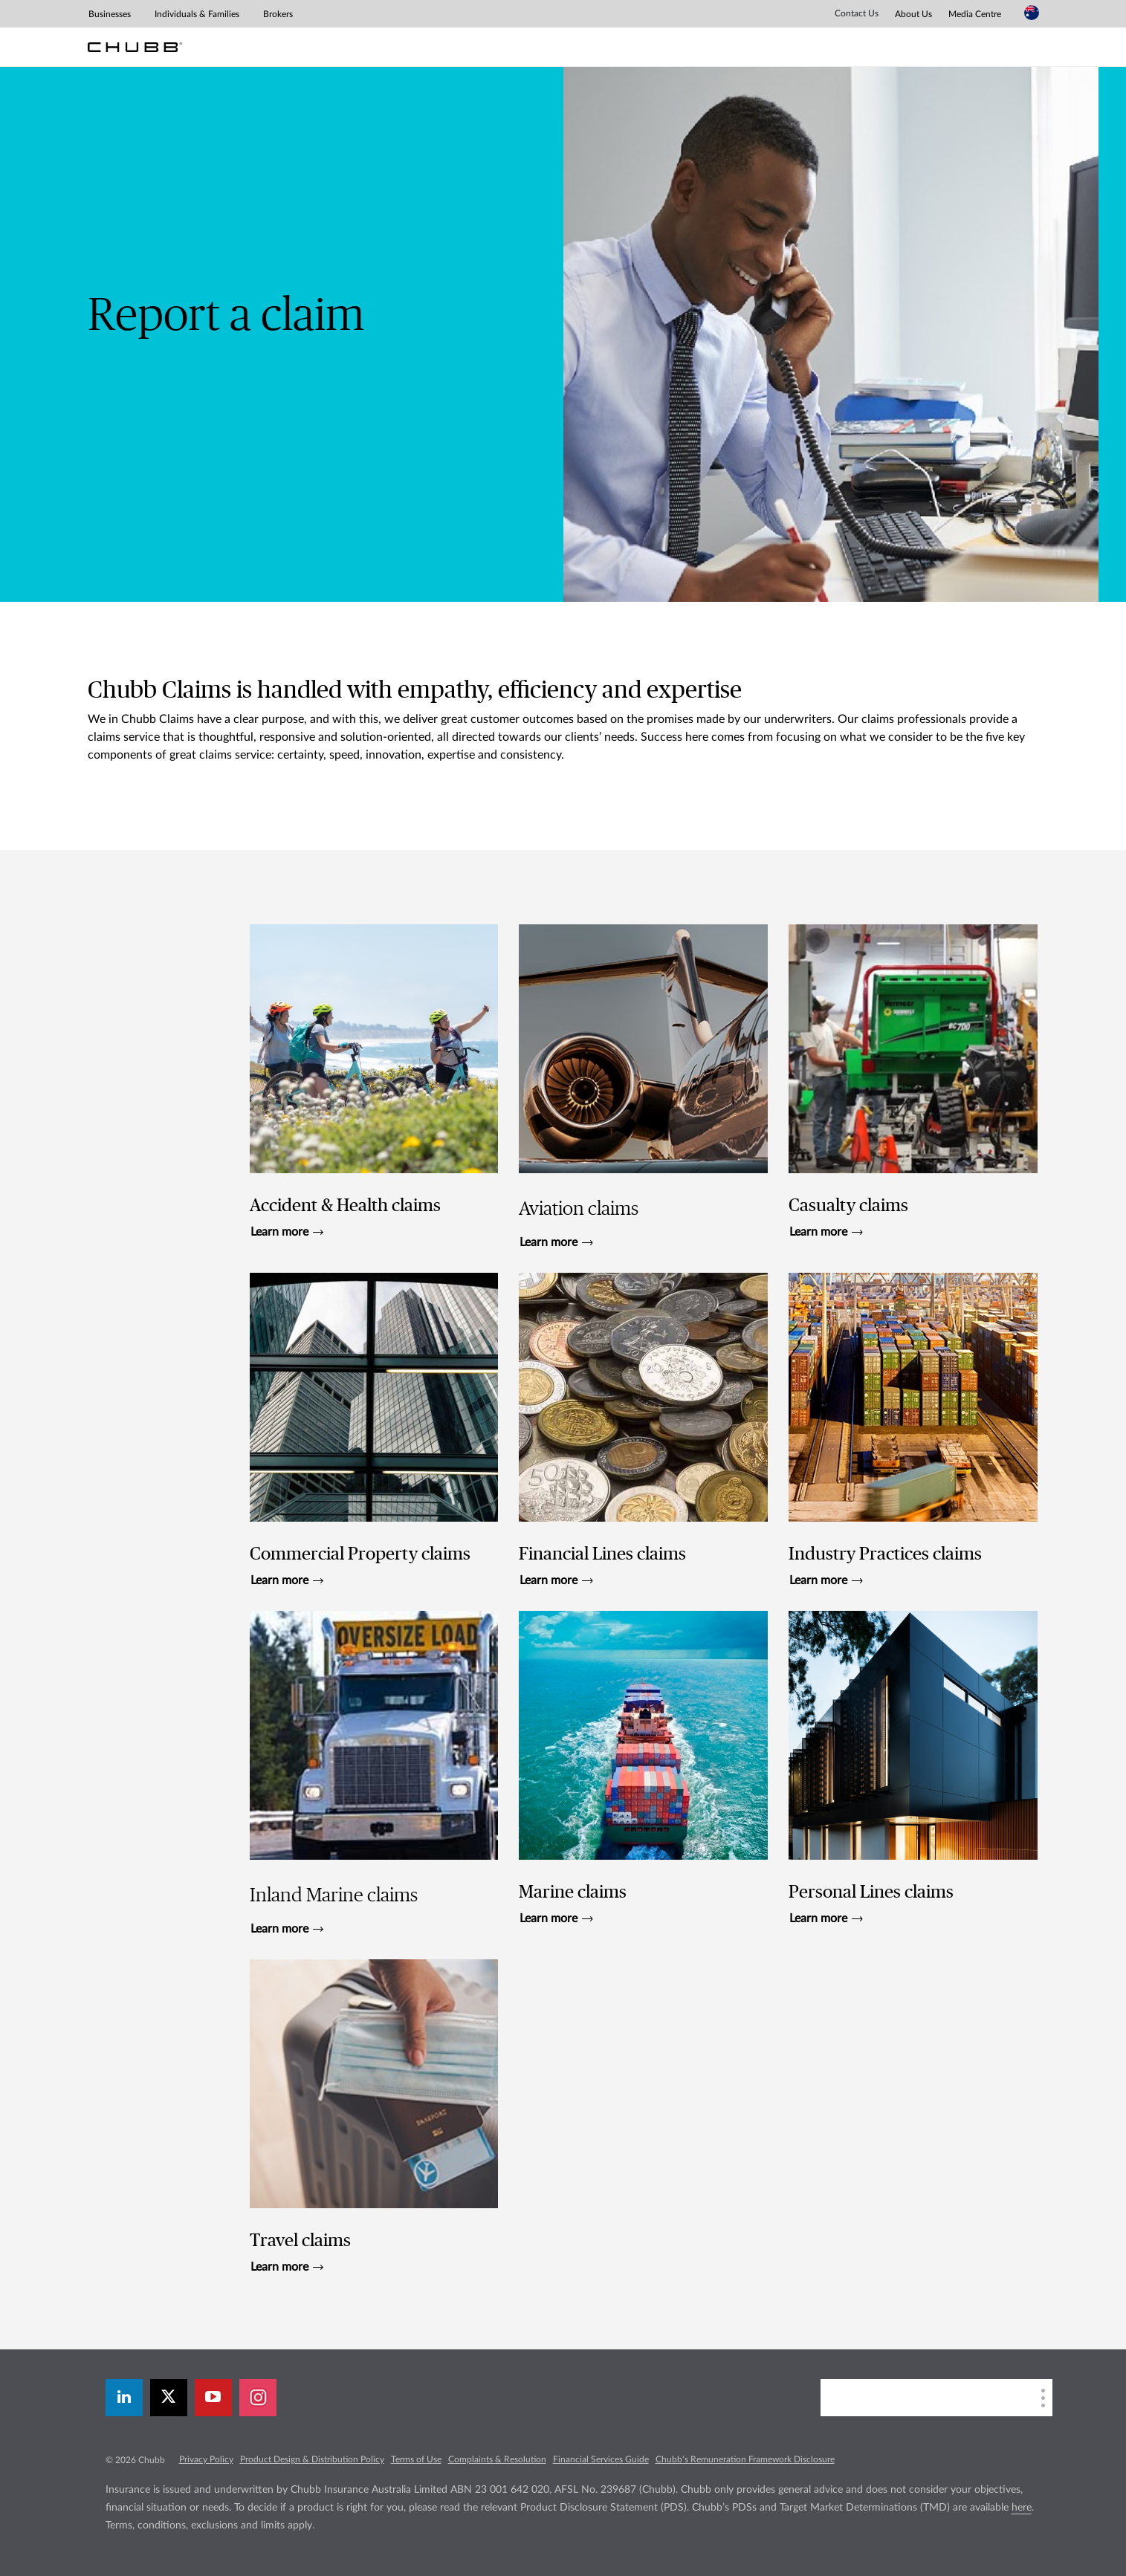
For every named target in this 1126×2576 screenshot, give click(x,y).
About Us (913, 14)
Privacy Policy (206, 2459)
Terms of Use (416, 2459)
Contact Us (857, 13)
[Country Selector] (1031, 12)
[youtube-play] (213, 2397)
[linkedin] (124, 2397)
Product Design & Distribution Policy (312, 2459)
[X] (168, 2397)
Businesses (109, 14)
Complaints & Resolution (497, 2459)
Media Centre (974, 14)
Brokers (278, 14)
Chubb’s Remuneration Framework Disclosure (745, 2459)
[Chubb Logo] (135, 47)
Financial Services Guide (601, 2459)
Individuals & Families (197, 14)
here (1022, 2507)
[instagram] (257, 2397)
